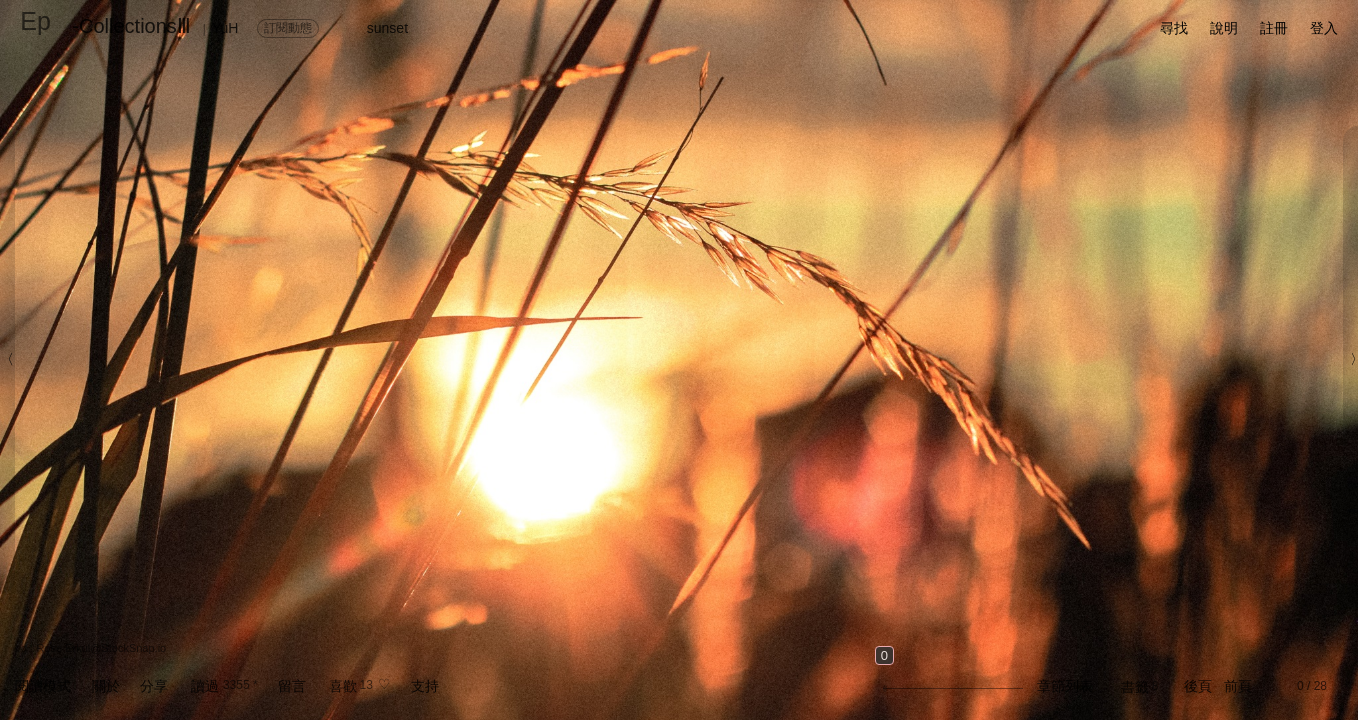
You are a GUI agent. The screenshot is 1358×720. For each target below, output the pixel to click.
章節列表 (1065, 686)
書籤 (1135, 687)
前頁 (1238, 686)
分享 (154, 686)
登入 (1324, 28)
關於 (106, 686)
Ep (35, 21)
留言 (292, 686)
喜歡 (343, 686)
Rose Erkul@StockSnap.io (101, 648)
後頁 (1198, 686)
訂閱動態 (288, 28)
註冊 (1274, 28)
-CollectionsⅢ (131, 26)
